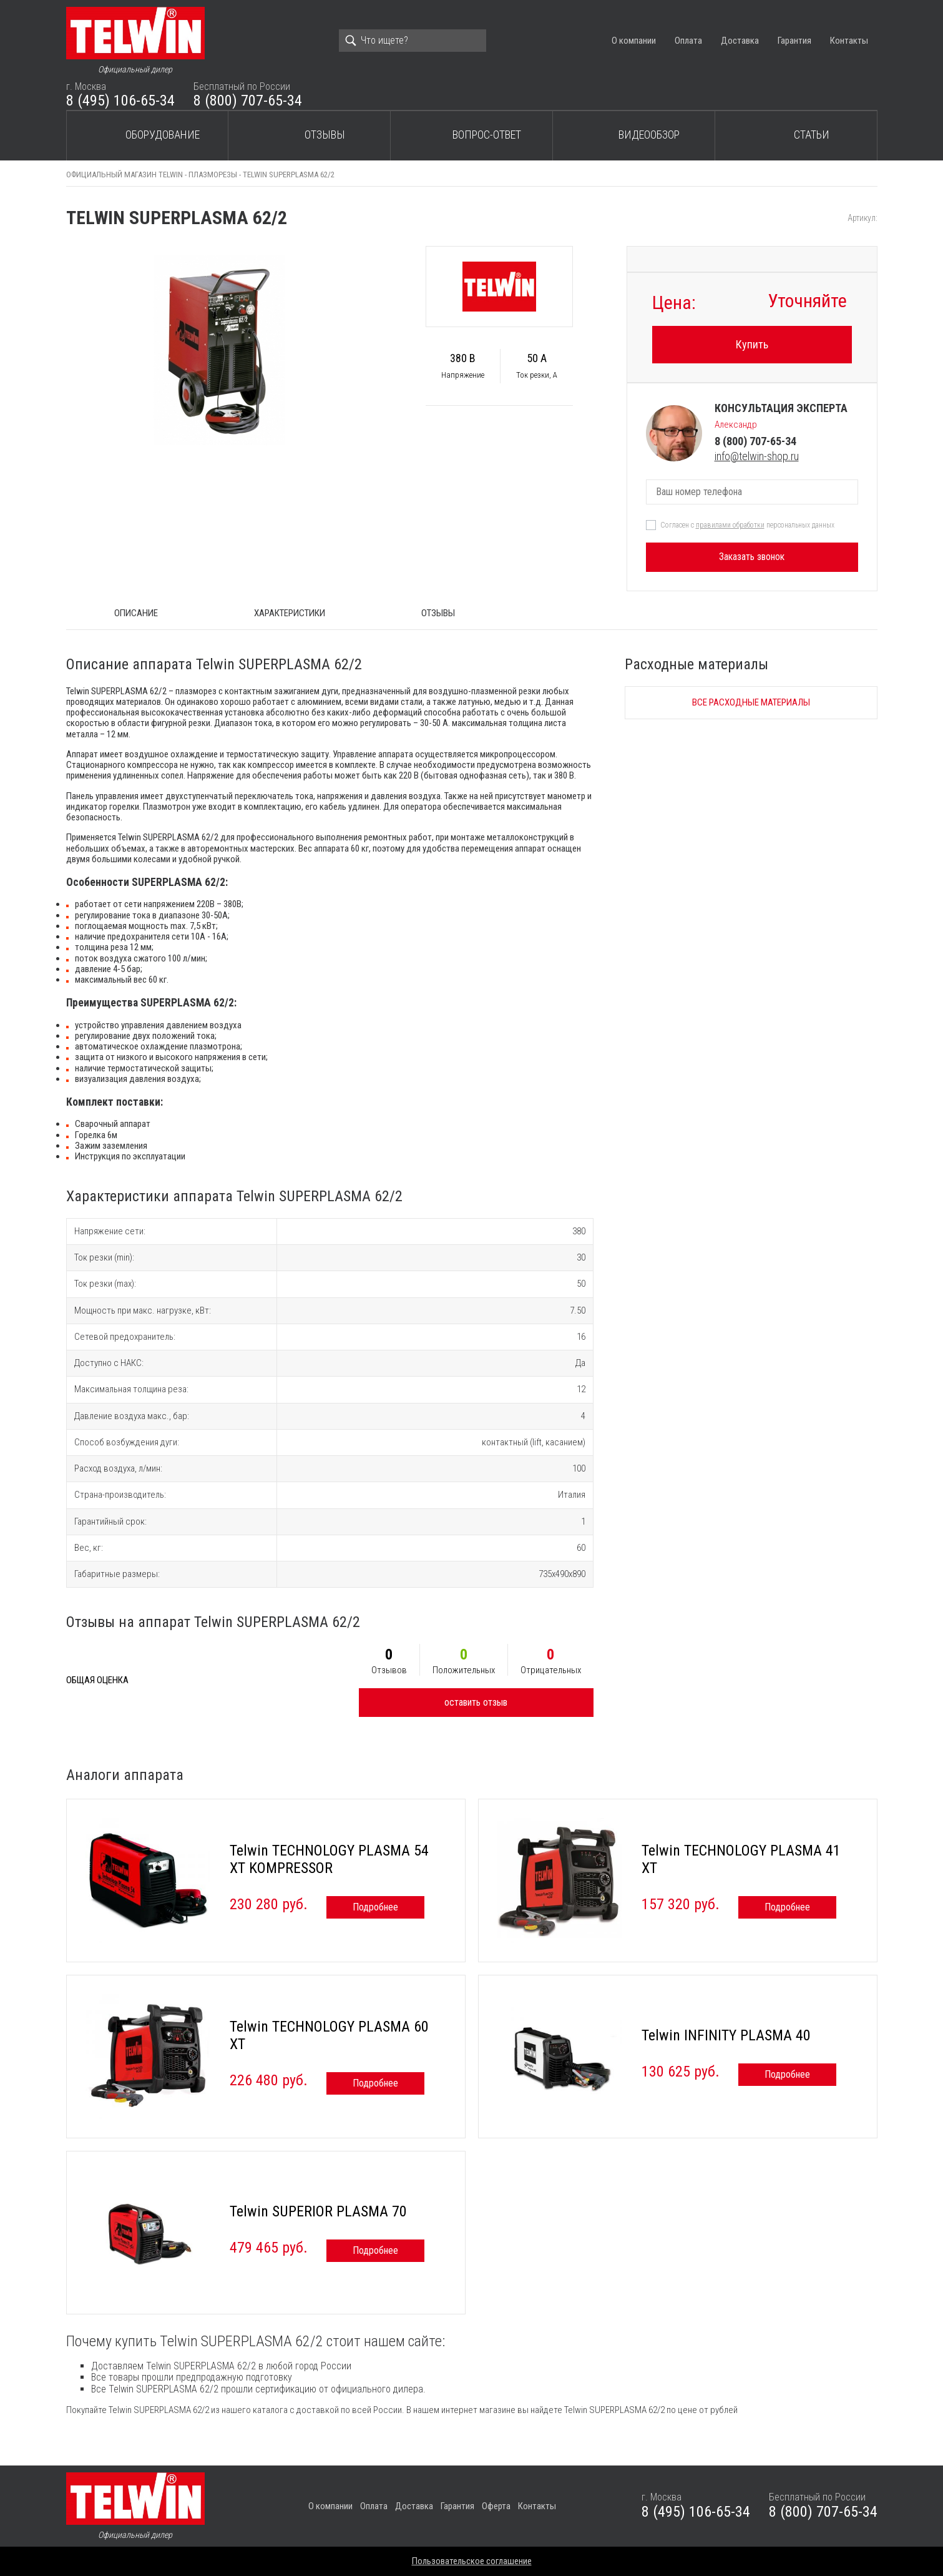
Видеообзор (649, 134)
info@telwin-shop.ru (757, 456)
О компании (634, 40)
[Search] (412, 40)
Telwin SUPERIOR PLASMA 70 (318, 2211)
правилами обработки (730, 525)
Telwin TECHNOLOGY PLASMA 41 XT (741, 1859)
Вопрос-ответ (486, 134)
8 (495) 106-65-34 (120, 100)
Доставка (740, 40)
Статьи (811, 134)
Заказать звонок (751, 557)
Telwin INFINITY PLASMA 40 (726, 2035)
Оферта (496, 2506)
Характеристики (289, 613)
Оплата (688, 40)
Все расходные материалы (751, 702)
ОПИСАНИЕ (136, 613)
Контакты (849, 40)
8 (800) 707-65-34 (247, 100)
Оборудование (162, 134)
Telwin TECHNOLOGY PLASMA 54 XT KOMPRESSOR (329, 1859)
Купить (752, 344)
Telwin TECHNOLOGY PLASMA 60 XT (329, 2035)
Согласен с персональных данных (747, 525)
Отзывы (325, 134)
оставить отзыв (475, 1702)
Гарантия (794, 40)
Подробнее (375, 1907)
